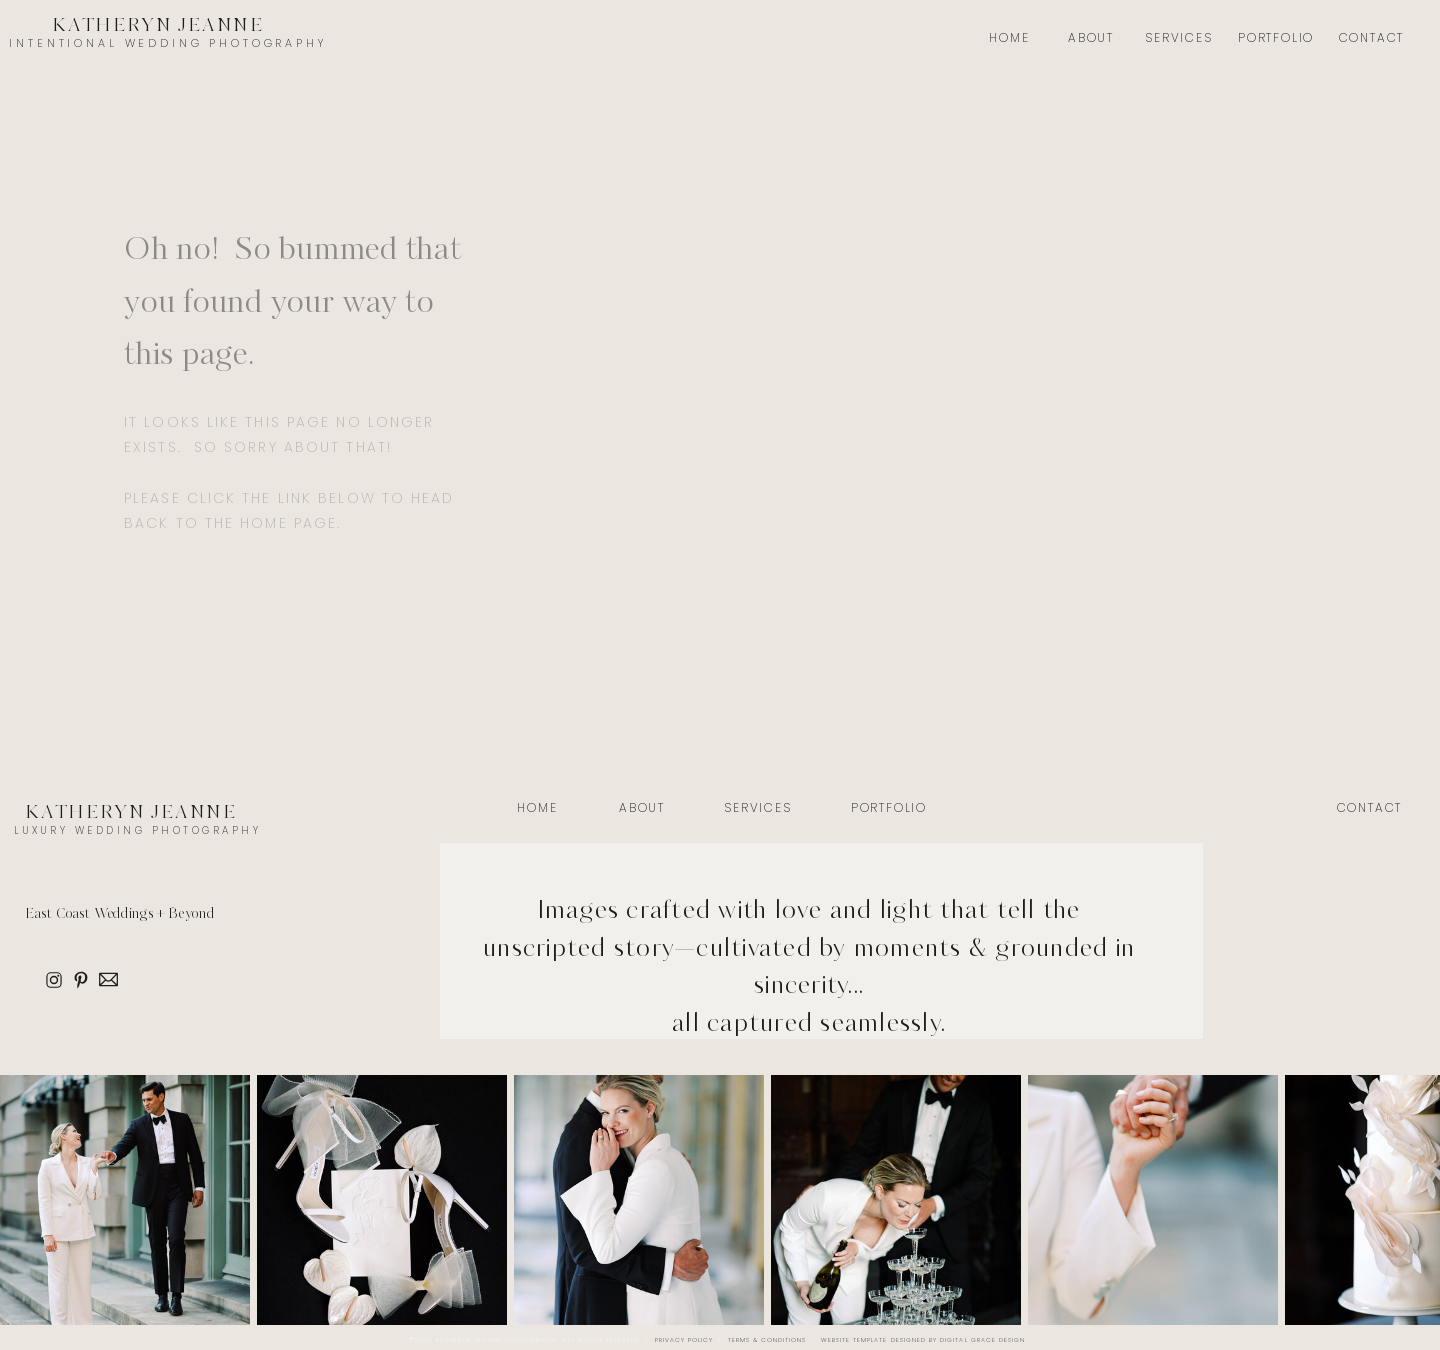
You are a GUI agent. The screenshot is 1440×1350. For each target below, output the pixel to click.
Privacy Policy (684, 1340)
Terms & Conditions (767, 1340)
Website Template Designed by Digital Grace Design (923, 1340)
